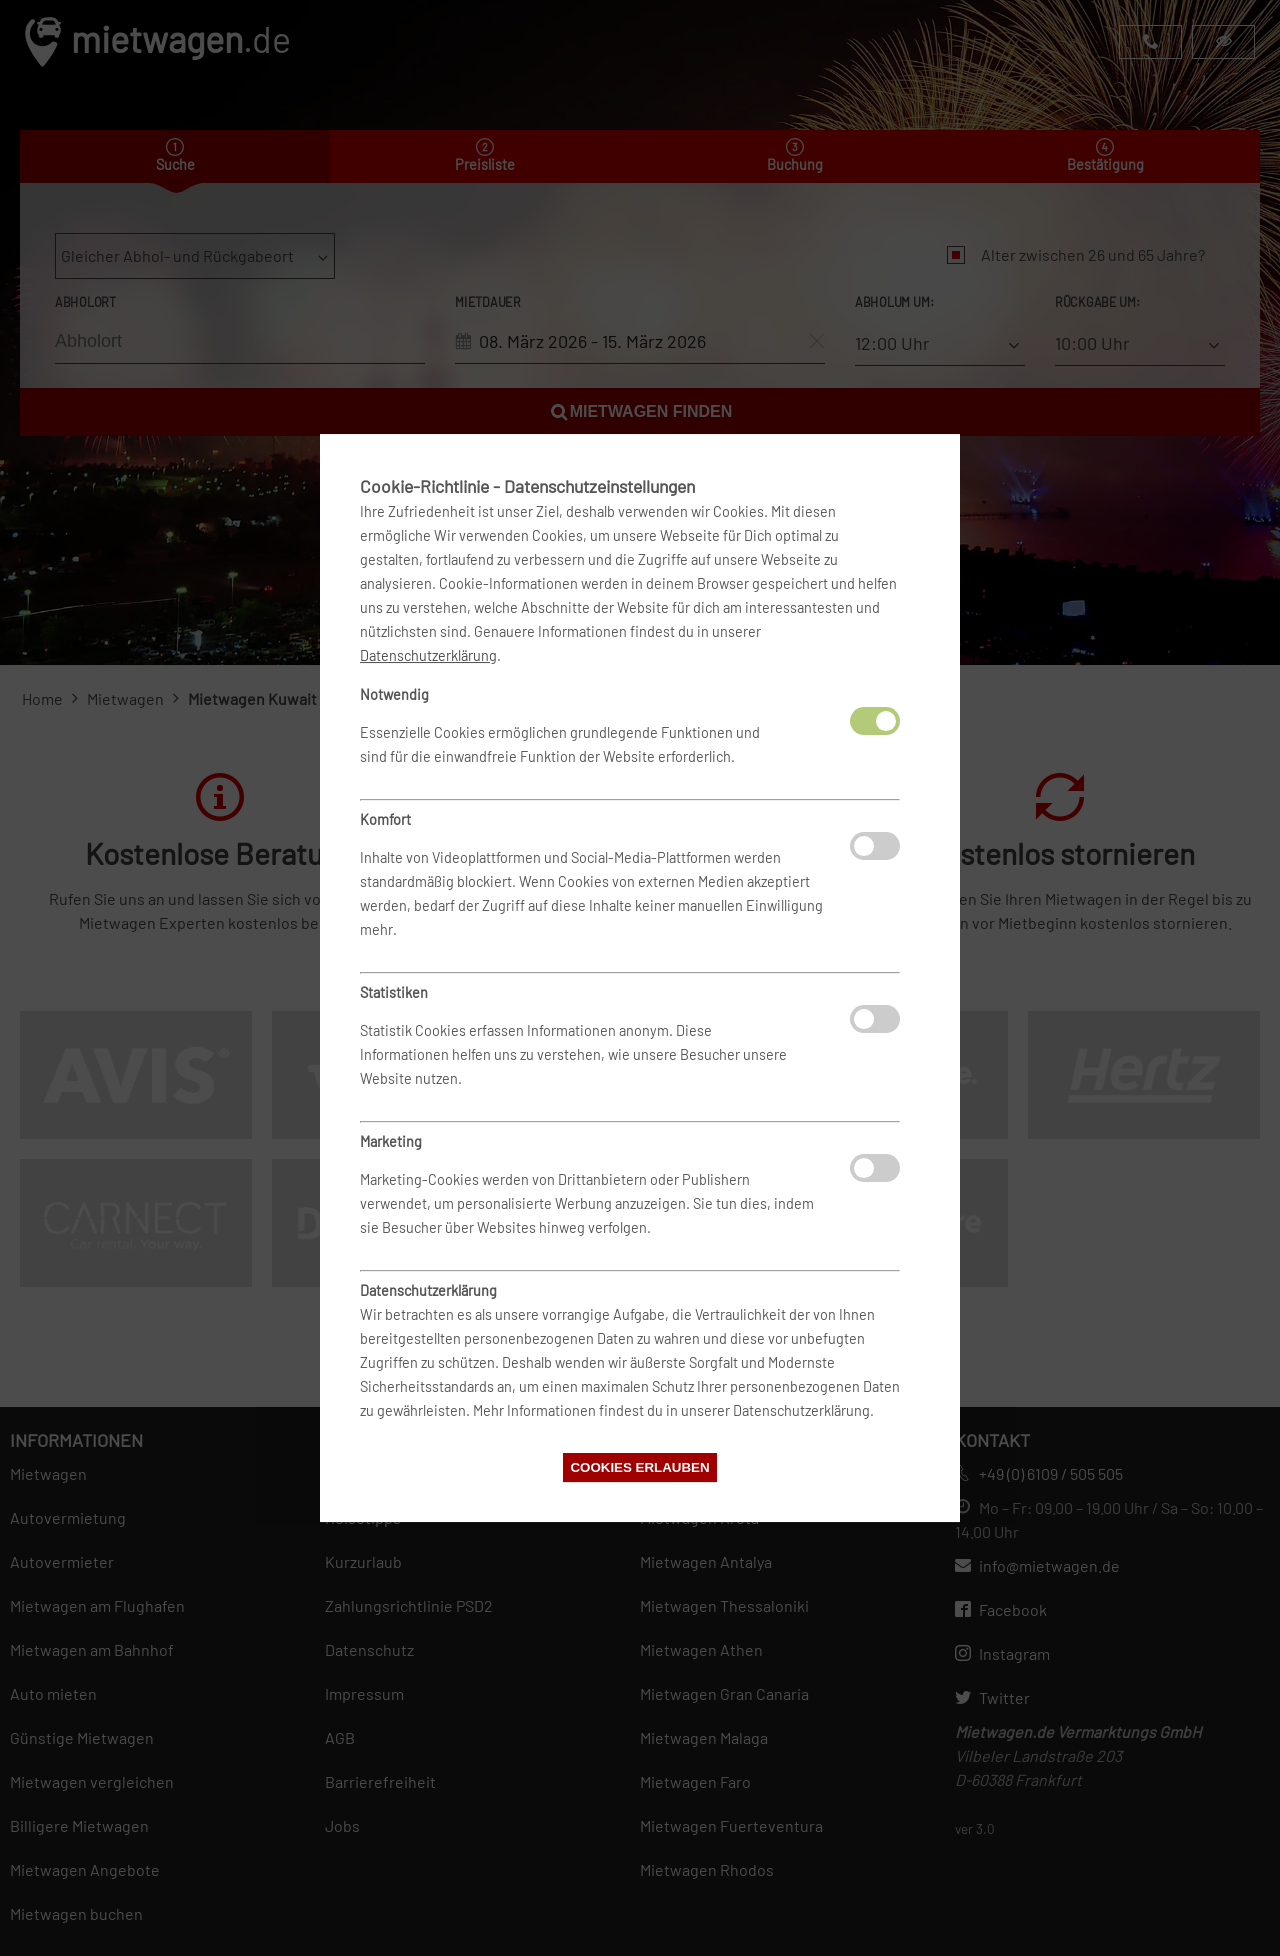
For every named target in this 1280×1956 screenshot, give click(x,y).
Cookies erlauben (639, 1467)
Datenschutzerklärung (428, 655)
